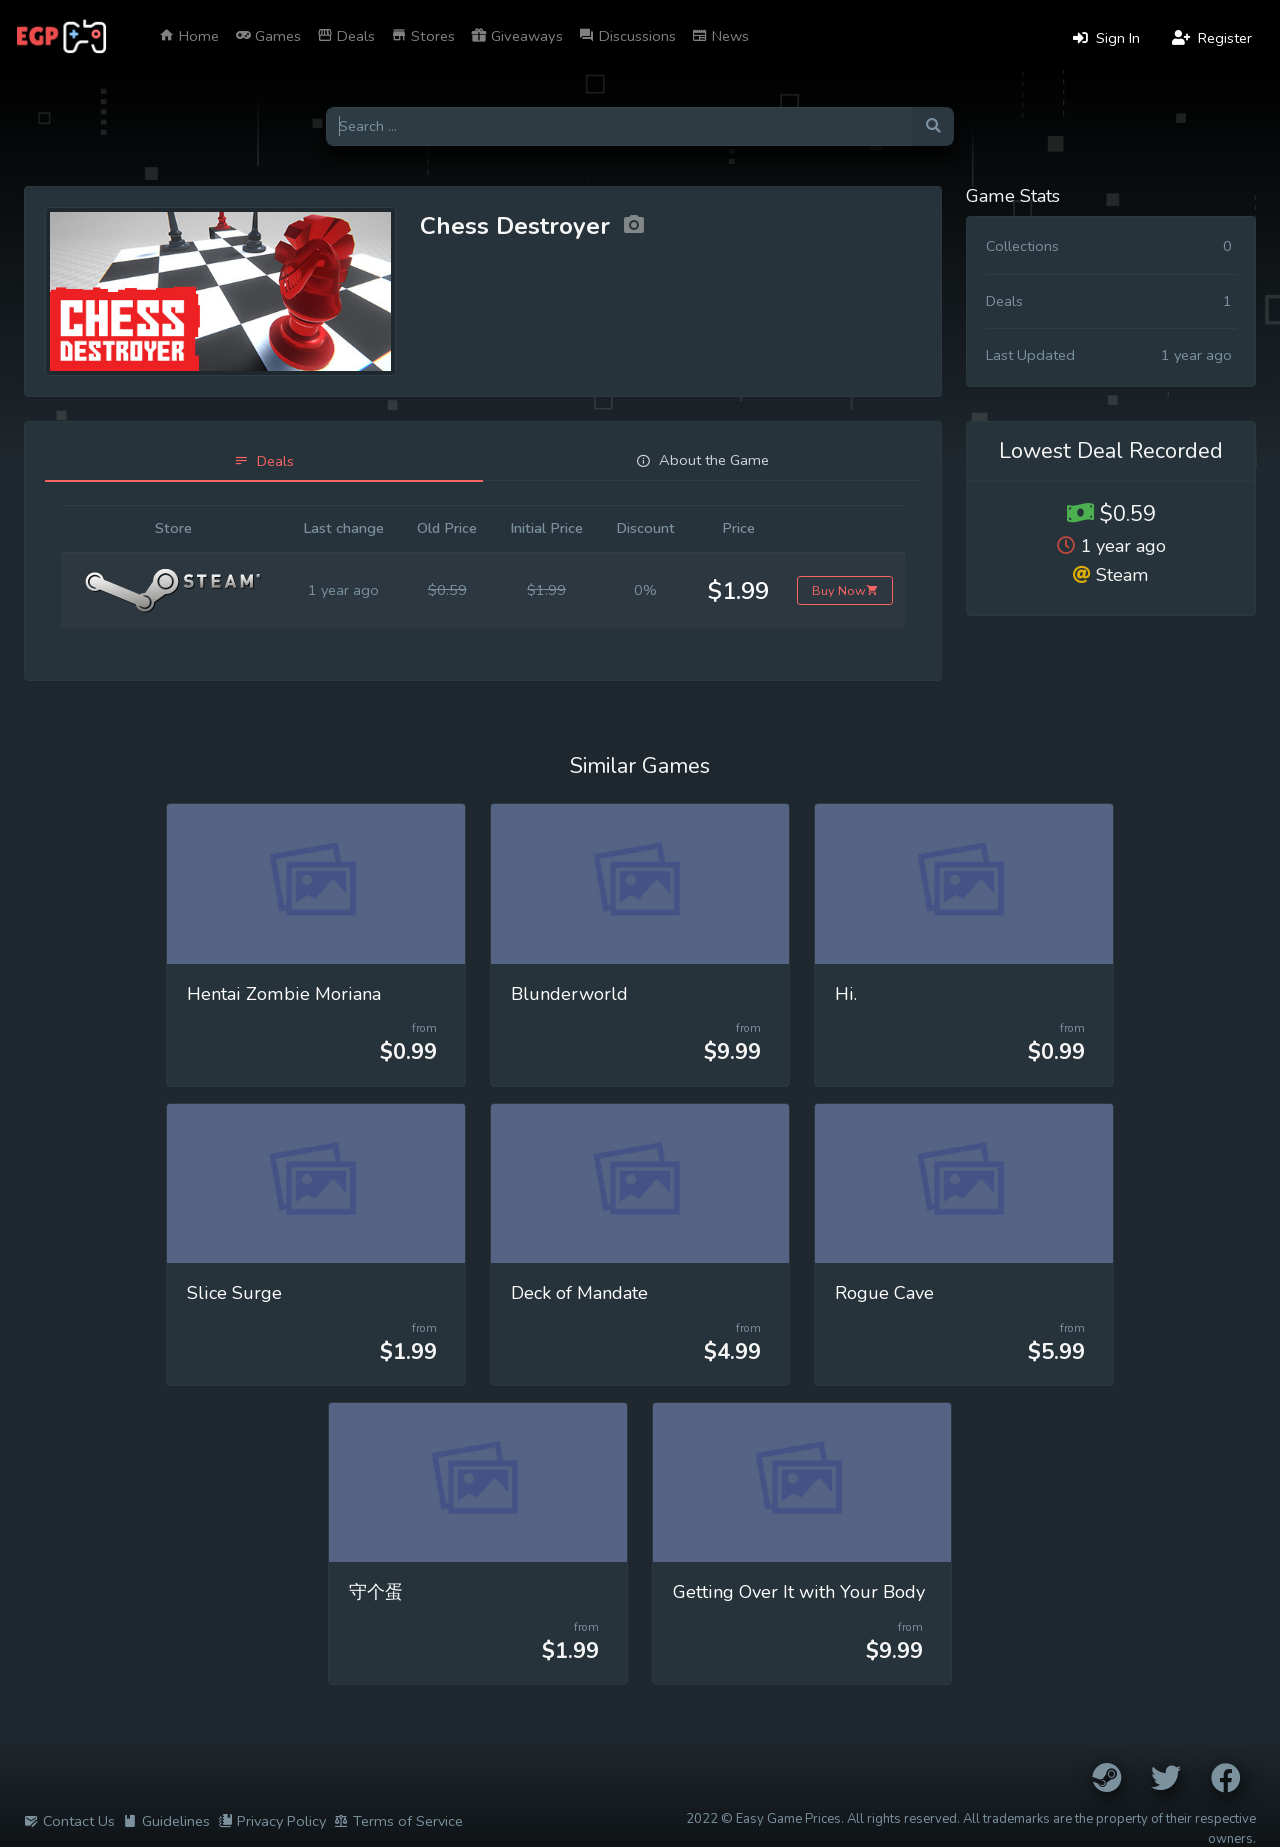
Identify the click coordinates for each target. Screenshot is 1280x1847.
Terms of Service (398, 1821)
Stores (423, 36)
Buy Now (845, 590)
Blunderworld (569, 994)
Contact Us (69, 1821)
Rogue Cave (884, 1293)
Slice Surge (234, 1293)
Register (1212, 38)
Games (268, 36)
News (720, 36)
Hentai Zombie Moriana (284, 994)
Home (189, 36)
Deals (346, 36)
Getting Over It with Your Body (799, 1592)
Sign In (1106, 38)
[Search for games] (619, 126)
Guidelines (166, 1821)
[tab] (264, 461)
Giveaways (517, 36)
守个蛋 (376, 1592)
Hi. (846, 994)
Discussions (627, 36)
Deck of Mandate (579, 1293)
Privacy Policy (272, 1821)
